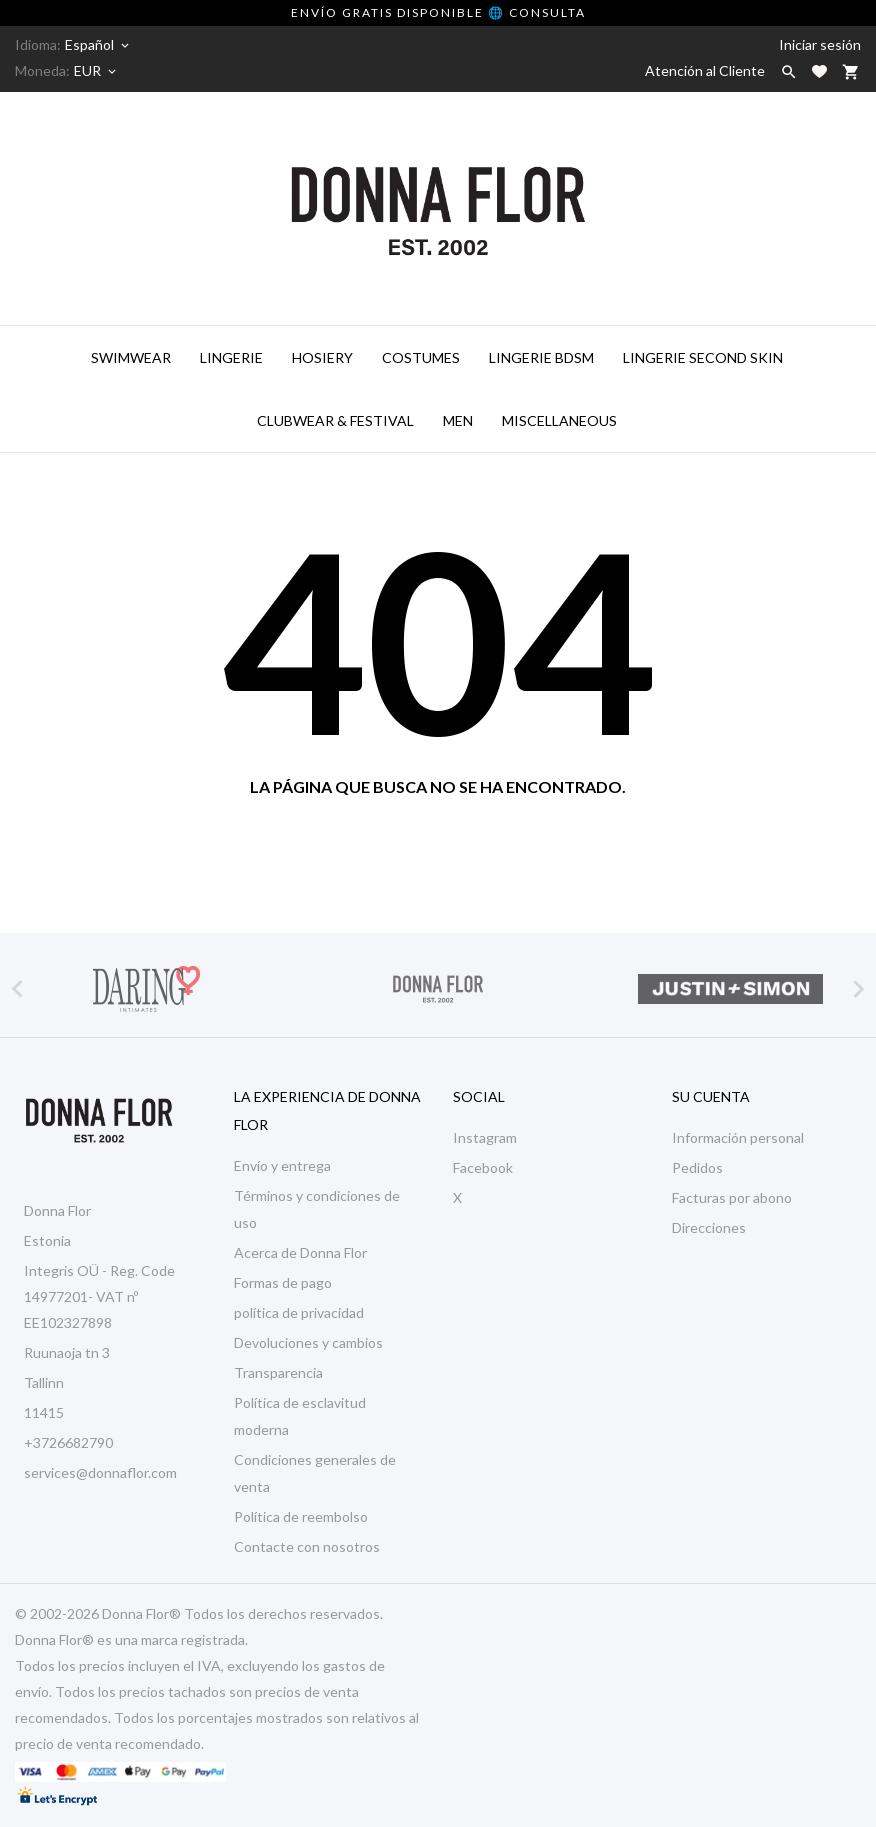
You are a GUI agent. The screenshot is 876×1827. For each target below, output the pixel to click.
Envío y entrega (282, 1165)
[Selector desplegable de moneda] (96, 71)
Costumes (421, 357)
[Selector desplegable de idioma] (98, 45)
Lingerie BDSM (541, 357)
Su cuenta (711, 1096)
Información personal (738, 1137)
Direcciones (709, 1227)
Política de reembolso (301, 1516)
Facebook (483, 1167)
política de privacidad (299, 1312)
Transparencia (278, 1372)
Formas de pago (283, 1282)
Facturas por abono (732, 1197)
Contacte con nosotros (307, 1546)
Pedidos (697, 1167)
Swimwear (131, 357)
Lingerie (231, 357)
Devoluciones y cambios (308, 1342)
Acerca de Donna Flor (300, 1252)
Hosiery (322, 357)
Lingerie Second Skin (703, 357)
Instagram (485, 1137)
